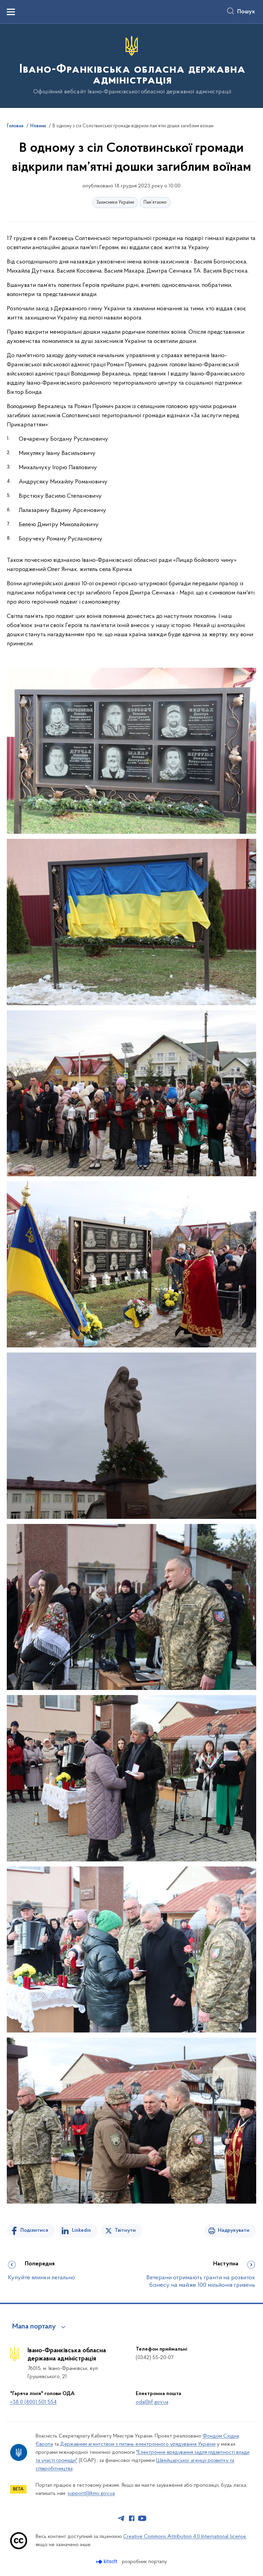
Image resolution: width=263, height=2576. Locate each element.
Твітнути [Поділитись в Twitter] (125, 2230)
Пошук (246, 12)
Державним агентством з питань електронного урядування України (137, 2444)
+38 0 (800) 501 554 (33, 2402)
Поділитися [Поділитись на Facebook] (34, 2230)
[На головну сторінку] (131, 65)
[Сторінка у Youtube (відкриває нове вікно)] (142, 2518)
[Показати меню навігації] (11, 12)
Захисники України (115, 202)
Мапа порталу (34, 2327)
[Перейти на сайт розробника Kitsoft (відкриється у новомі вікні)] (107, 2561)
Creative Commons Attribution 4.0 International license (184, 2536)
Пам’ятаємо (155, 202)
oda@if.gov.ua (152, 2402)
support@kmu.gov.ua (91, 2493)
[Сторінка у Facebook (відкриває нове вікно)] (132, 2518)
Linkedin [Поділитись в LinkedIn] (81, 2230)
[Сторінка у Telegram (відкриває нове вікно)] (121, 2518)
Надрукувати (233, 2230)
